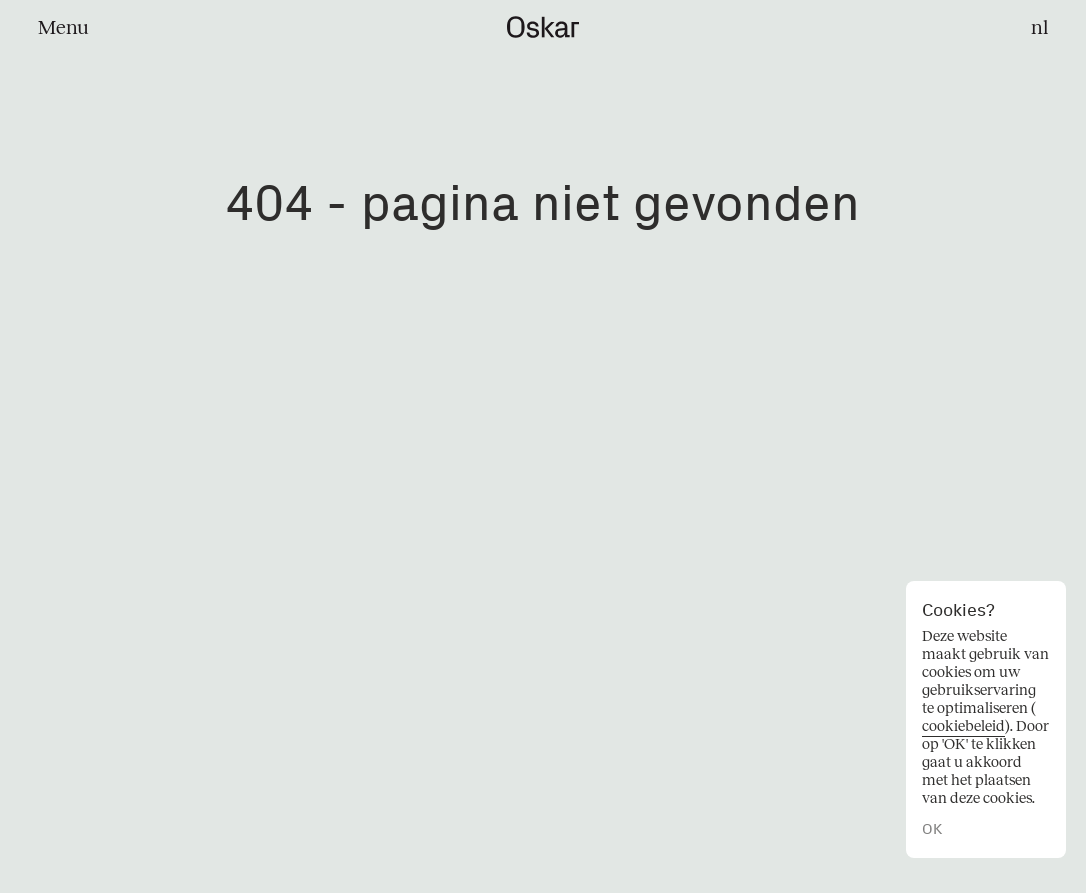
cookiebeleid (963, 726)
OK (932, 829)
